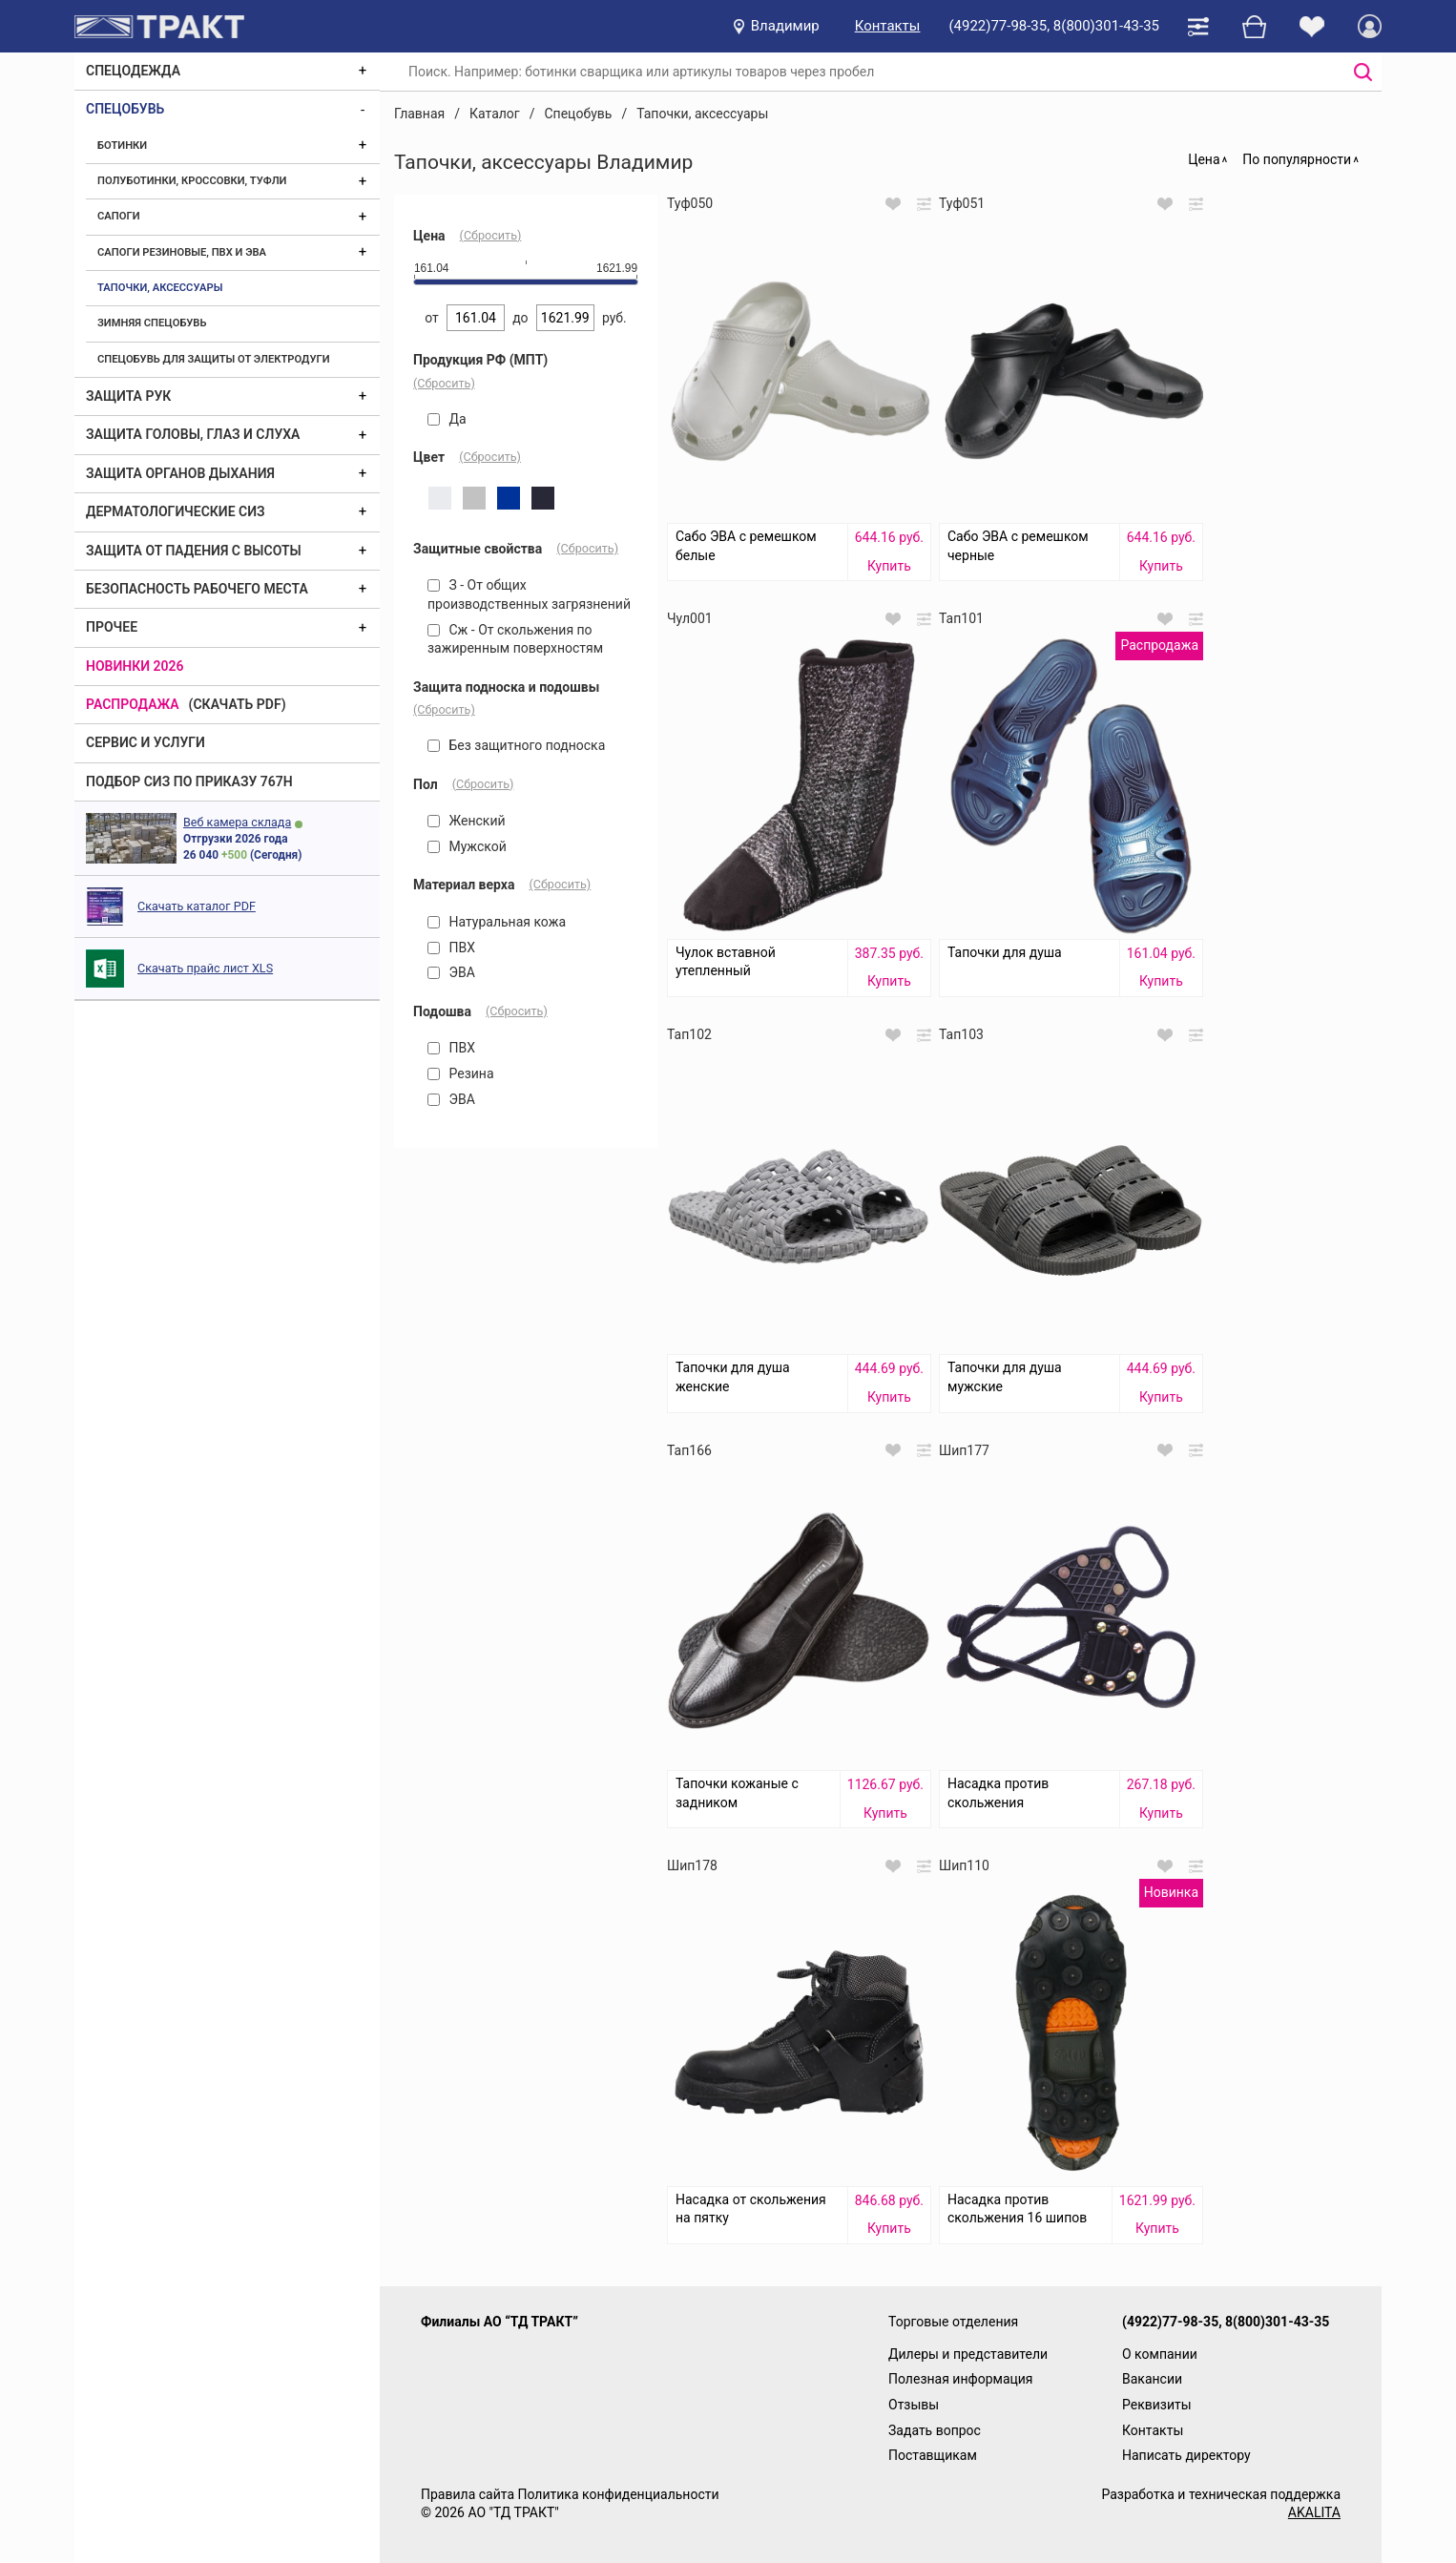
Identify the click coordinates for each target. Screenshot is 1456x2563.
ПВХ (451, 947)
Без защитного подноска (516, 745)
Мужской (467, 846)
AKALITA (1314, 2512)
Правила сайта (467, 2494)
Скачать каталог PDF (196, 906)
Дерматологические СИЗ (175, 511)
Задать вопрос (934, 2430)
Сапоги (118, 216)
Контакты (888, 25)
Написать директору (1186, 2455)
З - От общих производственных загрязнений (529, 594)
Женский (466, 820)
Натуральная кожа (496, 921)
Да (447, 419)
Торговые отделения (953, 2321)
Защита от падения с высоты (194, 550)
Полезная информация (960, 2378)
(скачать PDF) (237, 704)
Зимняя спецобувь (151, 323)
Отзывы (913, 2404)
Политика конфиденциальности (617, 2494)
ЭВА (451, 972)
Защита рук (128, 396)
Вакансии (1152, 2378)
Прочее (111, 627)
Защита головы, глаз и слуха (193, 434)
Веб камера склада (237, 822)
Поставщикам (932, 2455)
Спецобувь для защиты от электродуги (213, 359)
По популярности (1296, 159)
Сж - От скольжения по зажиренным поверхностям (515, 639)
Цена (1203, 159)
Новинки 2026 (135, 666)
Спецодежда (133, 70)
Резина (460, 1073)
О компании (1159, 2354)
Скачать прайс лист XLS (205, 968)
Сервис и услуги (145, 742)
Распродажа (132, 704)
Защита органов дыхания (180, 473)
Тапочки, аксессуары (159, 287)
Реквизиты (1157, 2404)
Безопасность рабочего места (197, 588)
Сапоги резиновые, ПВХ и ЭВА (181, 252)
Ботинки (122, 145)
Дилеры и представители (968, 2354)
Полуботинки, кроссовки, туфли (191, 181)
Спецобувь (125, 108)
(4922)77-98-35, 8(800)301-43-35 (1053, 25)
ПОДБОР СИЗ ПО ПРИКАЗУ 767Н (189, 781)
